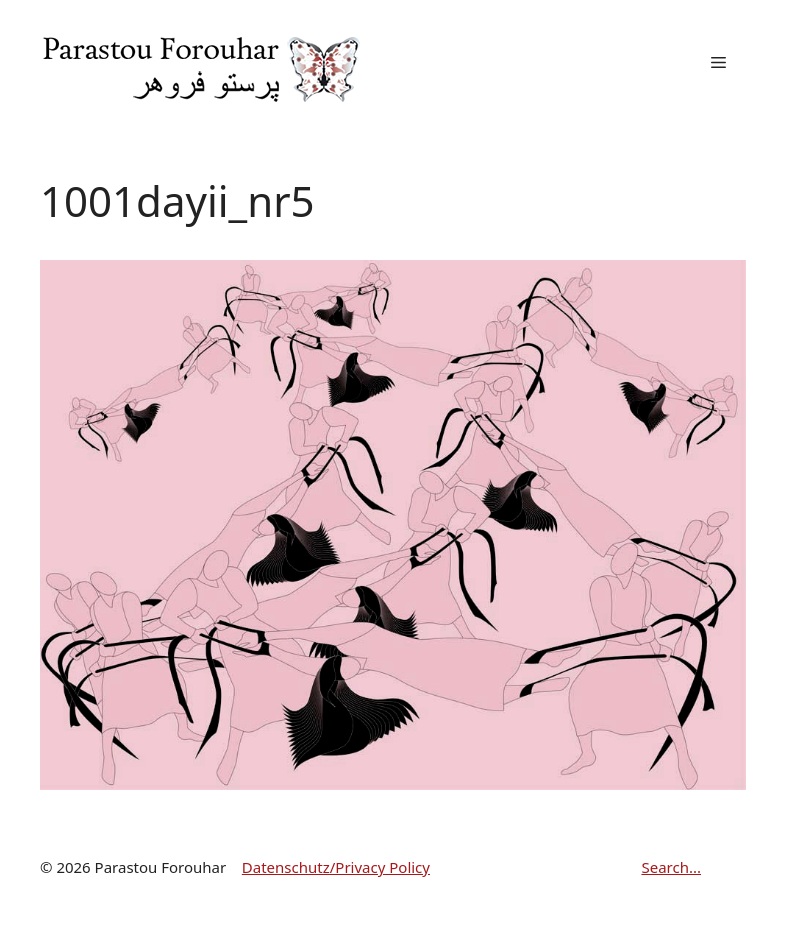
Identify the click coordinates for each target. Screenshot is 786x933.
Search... (671, 867)
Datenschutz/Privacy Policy (336, 867)
